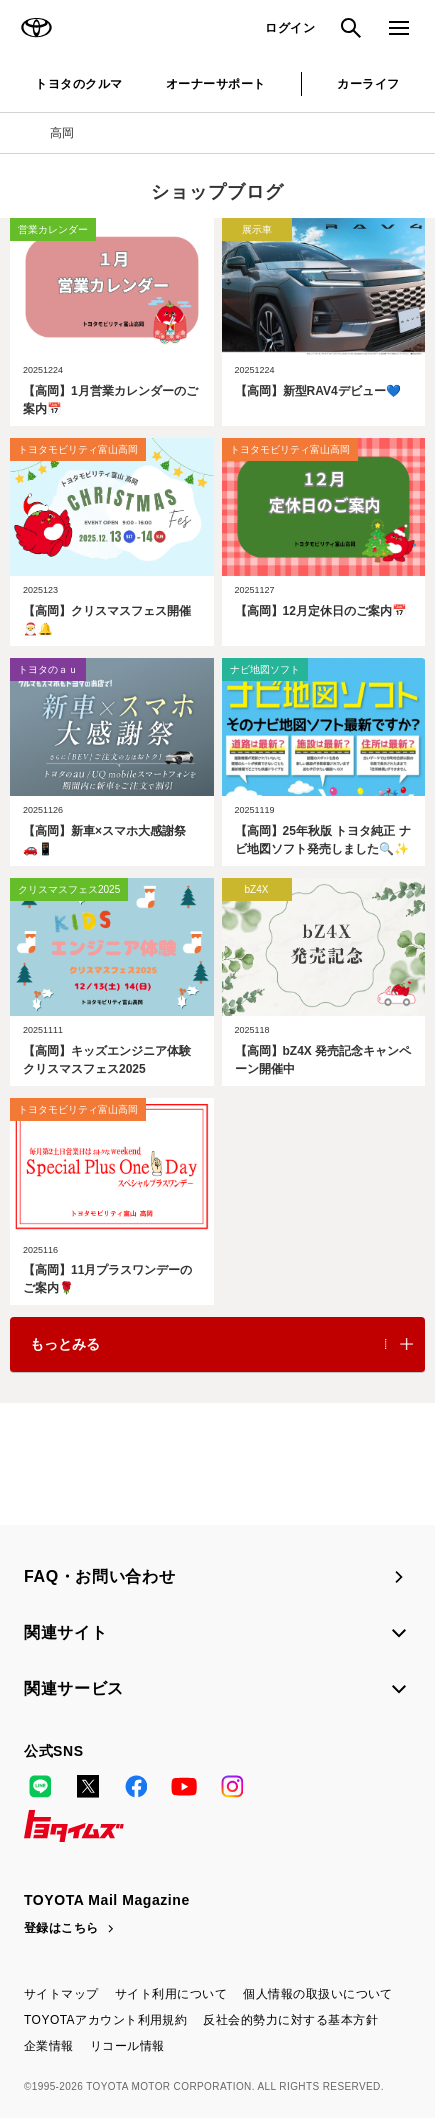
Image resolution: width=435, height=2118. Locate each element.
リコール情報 (127, 2046)
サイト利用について (171, 1994)
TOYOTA (36, 28)
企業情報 (49, 2046)
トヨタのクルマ (78, 84)
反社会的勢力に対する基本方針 (290, 2020)
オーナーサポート (216, 84)
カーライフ (368, 84)
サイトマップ (61, 1994)
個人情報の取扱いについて (318, 1994)
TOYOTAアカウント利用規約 (105, 2020)
